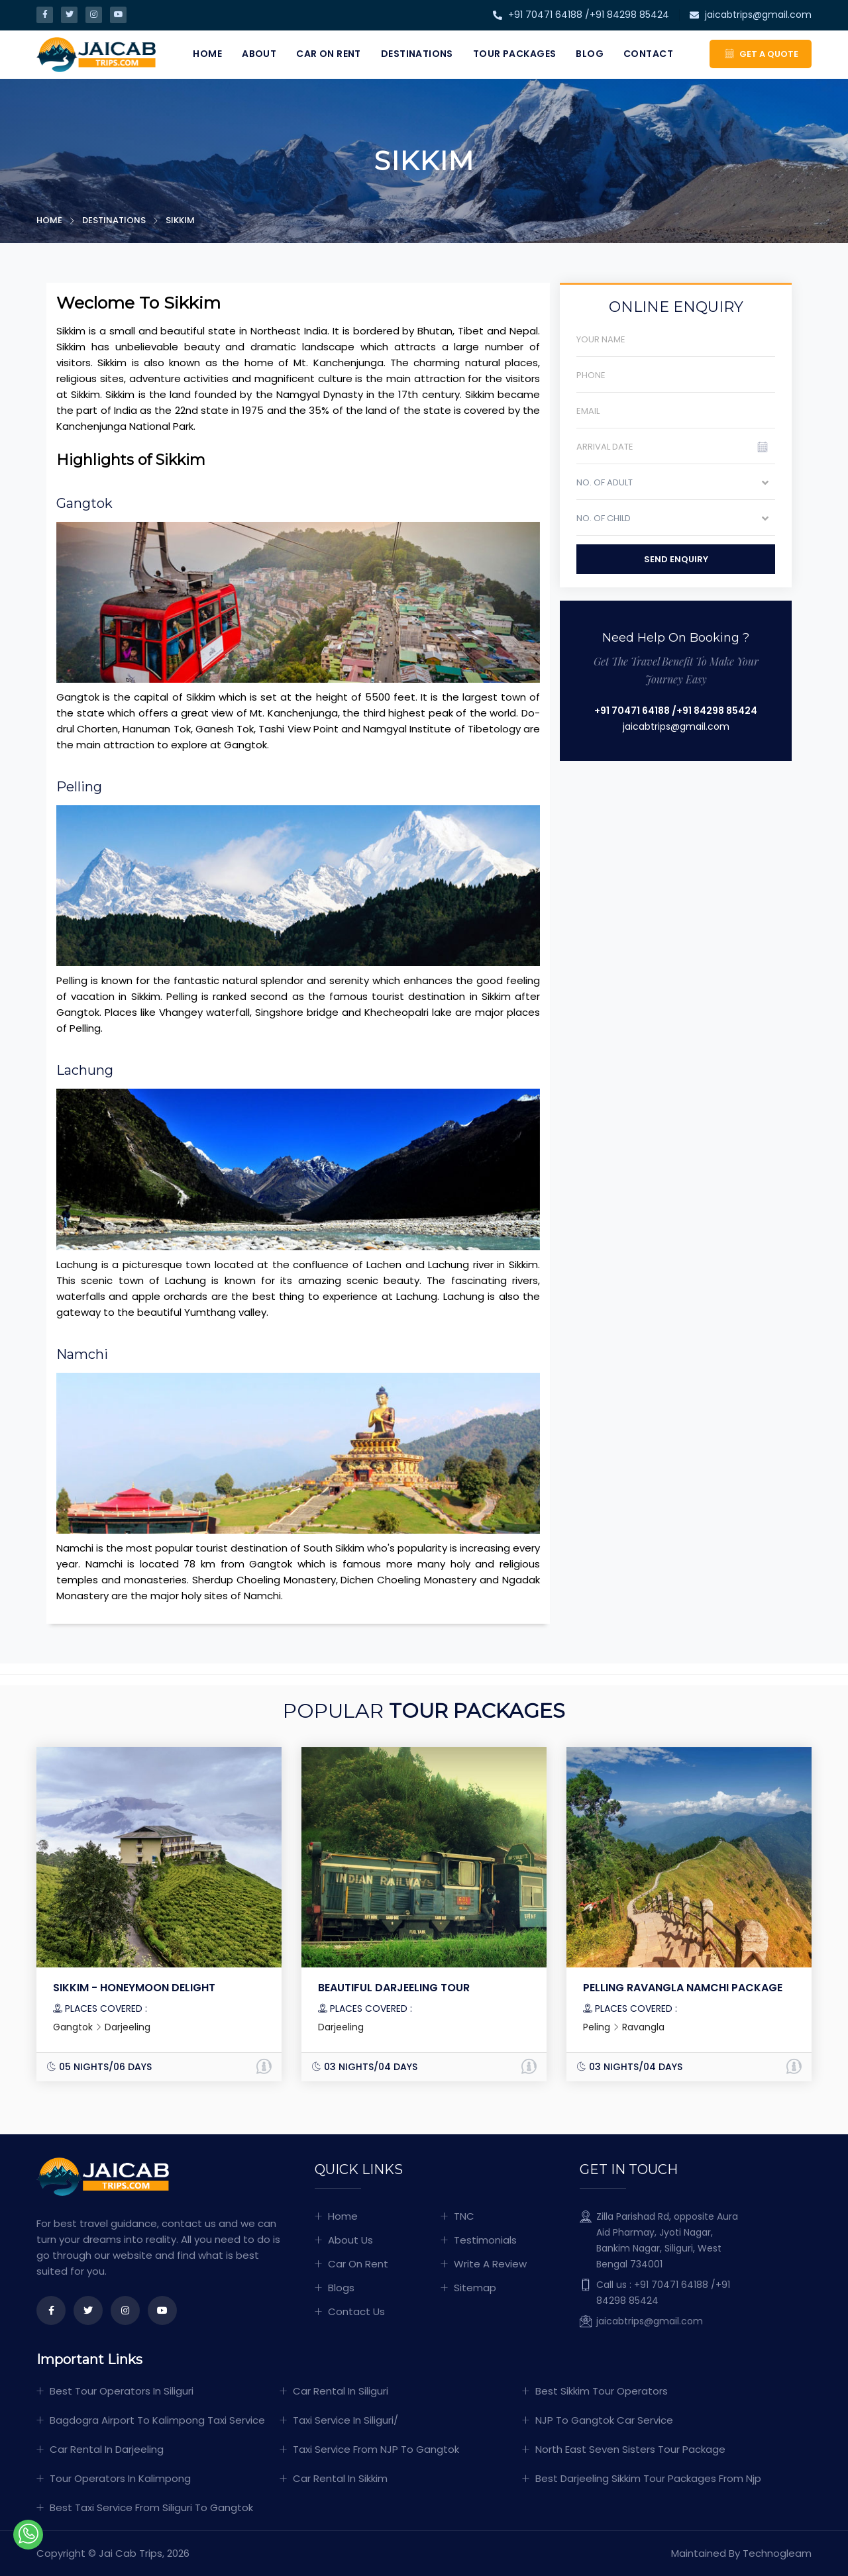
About (259, 53)
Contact (648, 53)
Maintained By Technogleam (741, 2553)
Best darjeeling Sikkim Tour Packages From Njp (648, 2478)
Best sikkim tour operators (601, 2391)
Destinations (417, 53)
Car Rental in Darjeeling (107, 2449)
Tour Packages (514, 53)
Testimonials (485, 2240)
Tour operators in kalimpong (120, 2478)
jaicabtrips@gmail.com (751, 15)
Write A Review (490, 2264)
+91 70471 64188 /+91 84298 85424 (581, 15)
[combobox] (675, 486)
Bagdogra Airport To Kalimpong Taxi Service (157, 2420)
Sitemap (475, 2288)
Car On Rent (328, 53)
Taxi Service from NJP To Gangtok (376, 2449)
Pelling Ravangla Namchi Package (682, 1987)
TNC (464, 2216)
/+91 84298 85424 (714, 710)
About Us (350, 2240)
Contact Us (356, 2311)
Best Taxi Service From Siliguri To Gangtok (151, 2507)
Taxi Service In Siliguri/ (345, 2420)
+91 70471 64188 (632, 710)
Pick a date (770, 451)
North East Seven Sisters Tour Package (630, 2449)
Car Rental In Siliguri (340, 2391)
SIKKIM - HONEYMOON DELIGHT (134, 1987)
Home (207, 53)
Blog (590, 53)
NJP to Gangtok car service (604, 2420)
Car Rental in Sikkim (340, 2478)
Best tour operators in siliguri (121, 2391)
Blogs (341, 2288)
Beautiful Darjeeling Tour (394, 1987)
